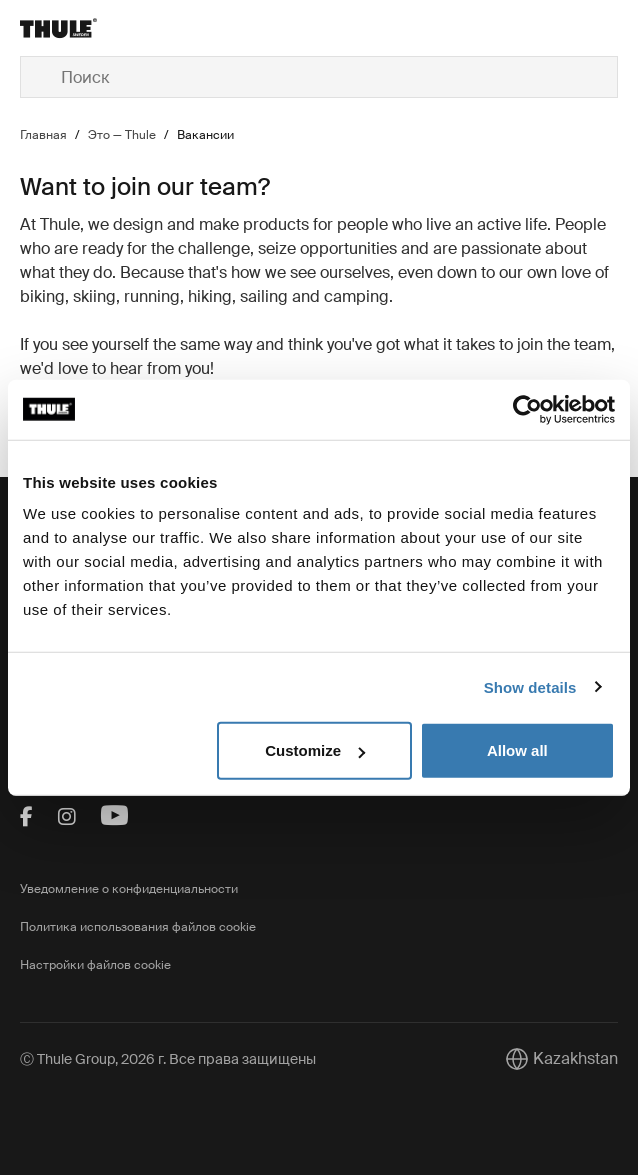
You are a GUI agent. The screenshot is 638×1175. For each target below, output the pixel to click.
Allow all (517, 750)
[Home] (119, 28)
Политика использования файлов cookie (138, 927)
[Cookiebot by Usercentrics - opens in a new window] (527, 409)
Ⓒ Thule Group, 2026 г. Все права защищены (168, 1059)
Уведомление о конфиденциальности (129, 889)
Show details (530, 686)
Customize (315, 750)
